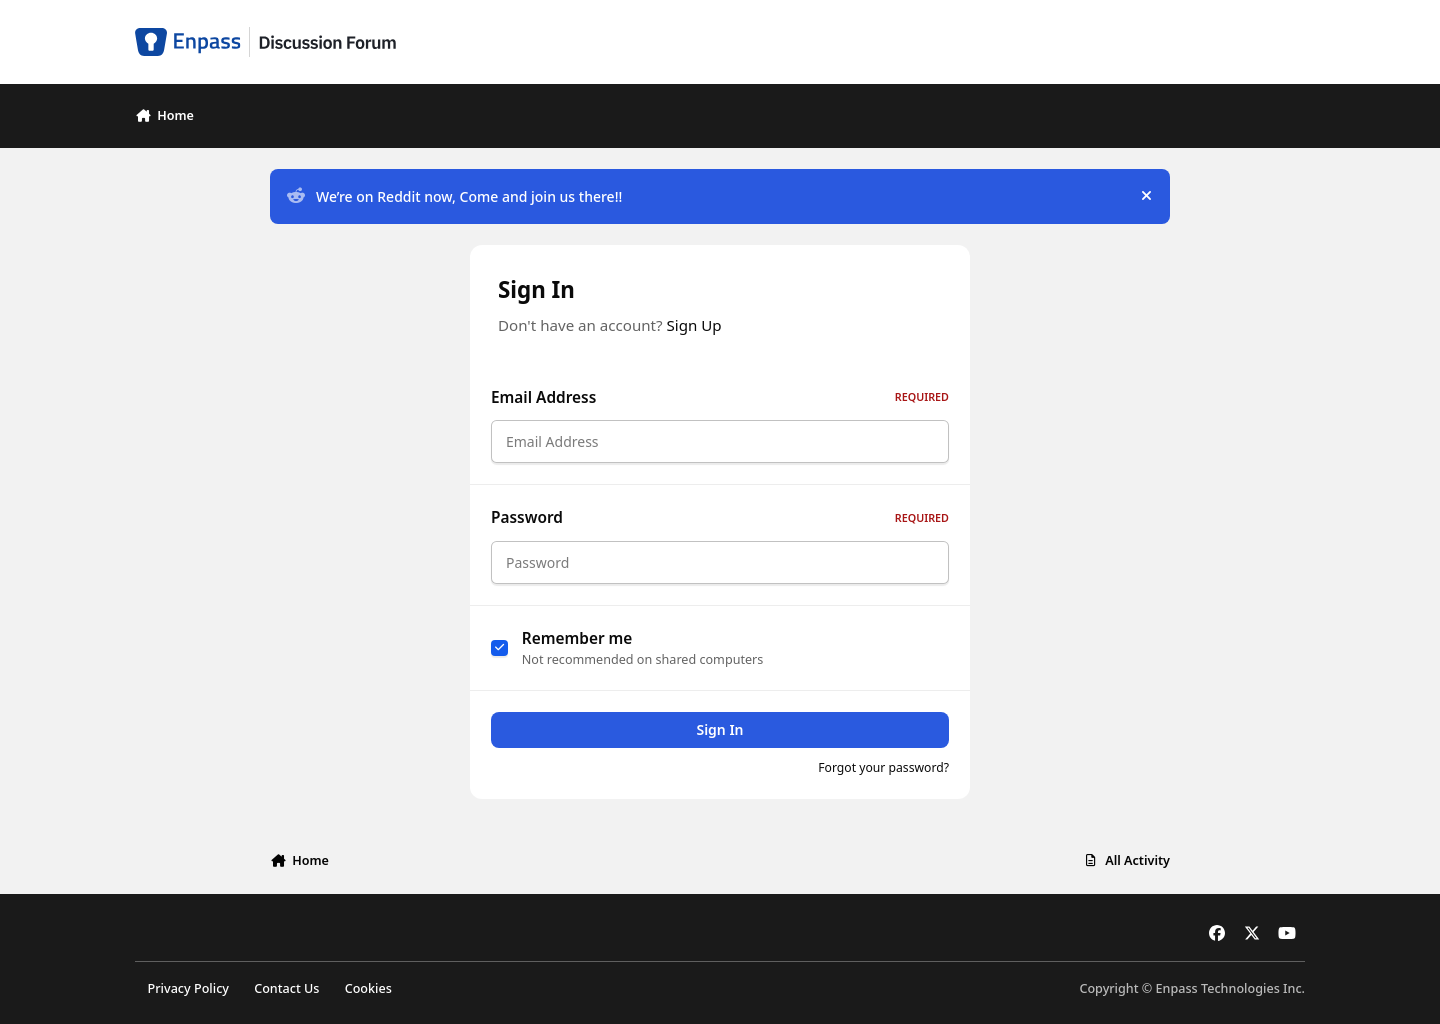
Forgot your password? (883, 767)
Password (720, 517)
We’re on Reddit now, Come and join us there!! (454, 196)
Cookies (368, 988)
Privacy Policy (188, 988)
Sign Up (694, 325)
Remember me (577, 638)
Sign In (719, 729)
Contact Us (286, 988)
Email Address (720, 397)
